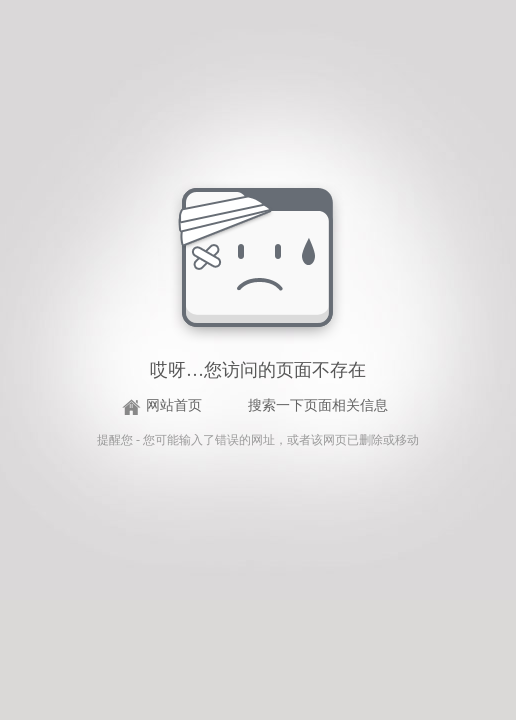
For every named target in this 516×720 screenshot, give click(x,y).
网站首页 (174, 405)
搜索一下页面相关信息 (318, 405)
